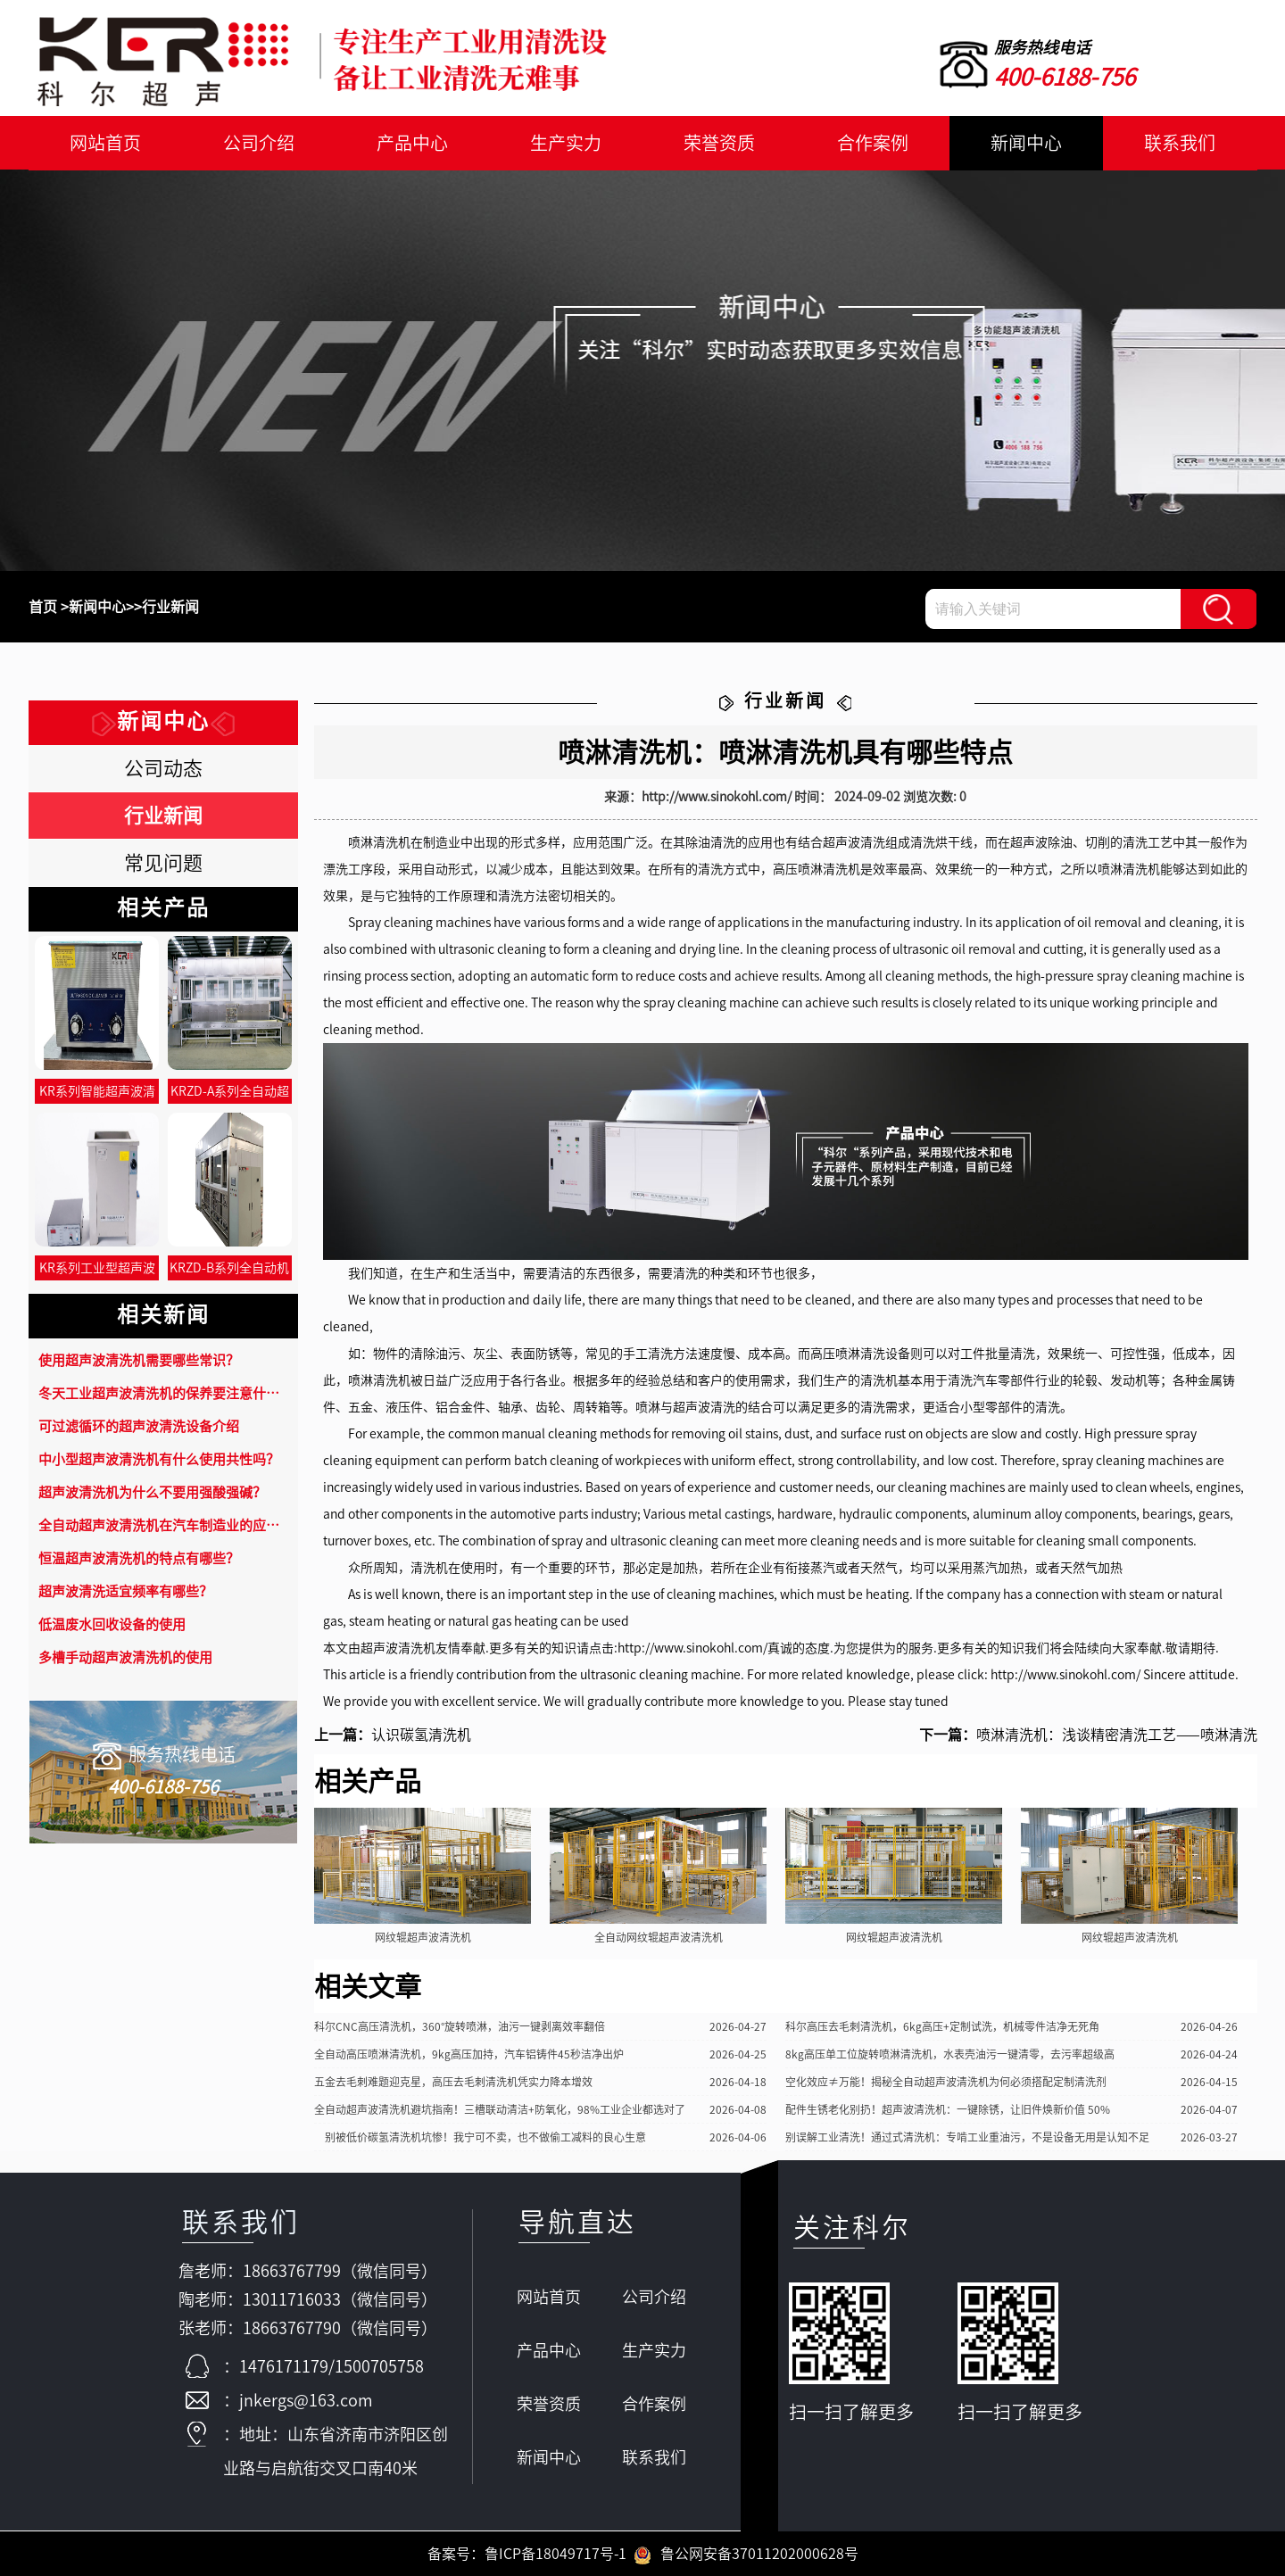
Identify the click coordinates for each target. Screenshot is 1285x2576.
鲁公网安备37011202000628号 (746, 2554)
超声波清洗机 (398, 1648)
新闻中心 (1026, 143)
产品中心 (412, 143)
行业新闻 (170, 607)
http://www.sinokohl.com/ (692, 1648)
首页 (43, 607)
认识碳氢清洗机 (421, 1734)
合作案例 (872, 143)
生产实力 (565, 143)
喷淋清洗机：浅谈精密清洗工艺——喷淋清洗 (1116, 1734)
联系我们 (1179, 143)
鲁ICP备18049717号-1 (555, 2554)
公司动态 (163, 768)
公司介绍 (258, 143)
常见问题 (163, 863)
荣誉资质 (719, 143)
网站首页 (105, 143)
